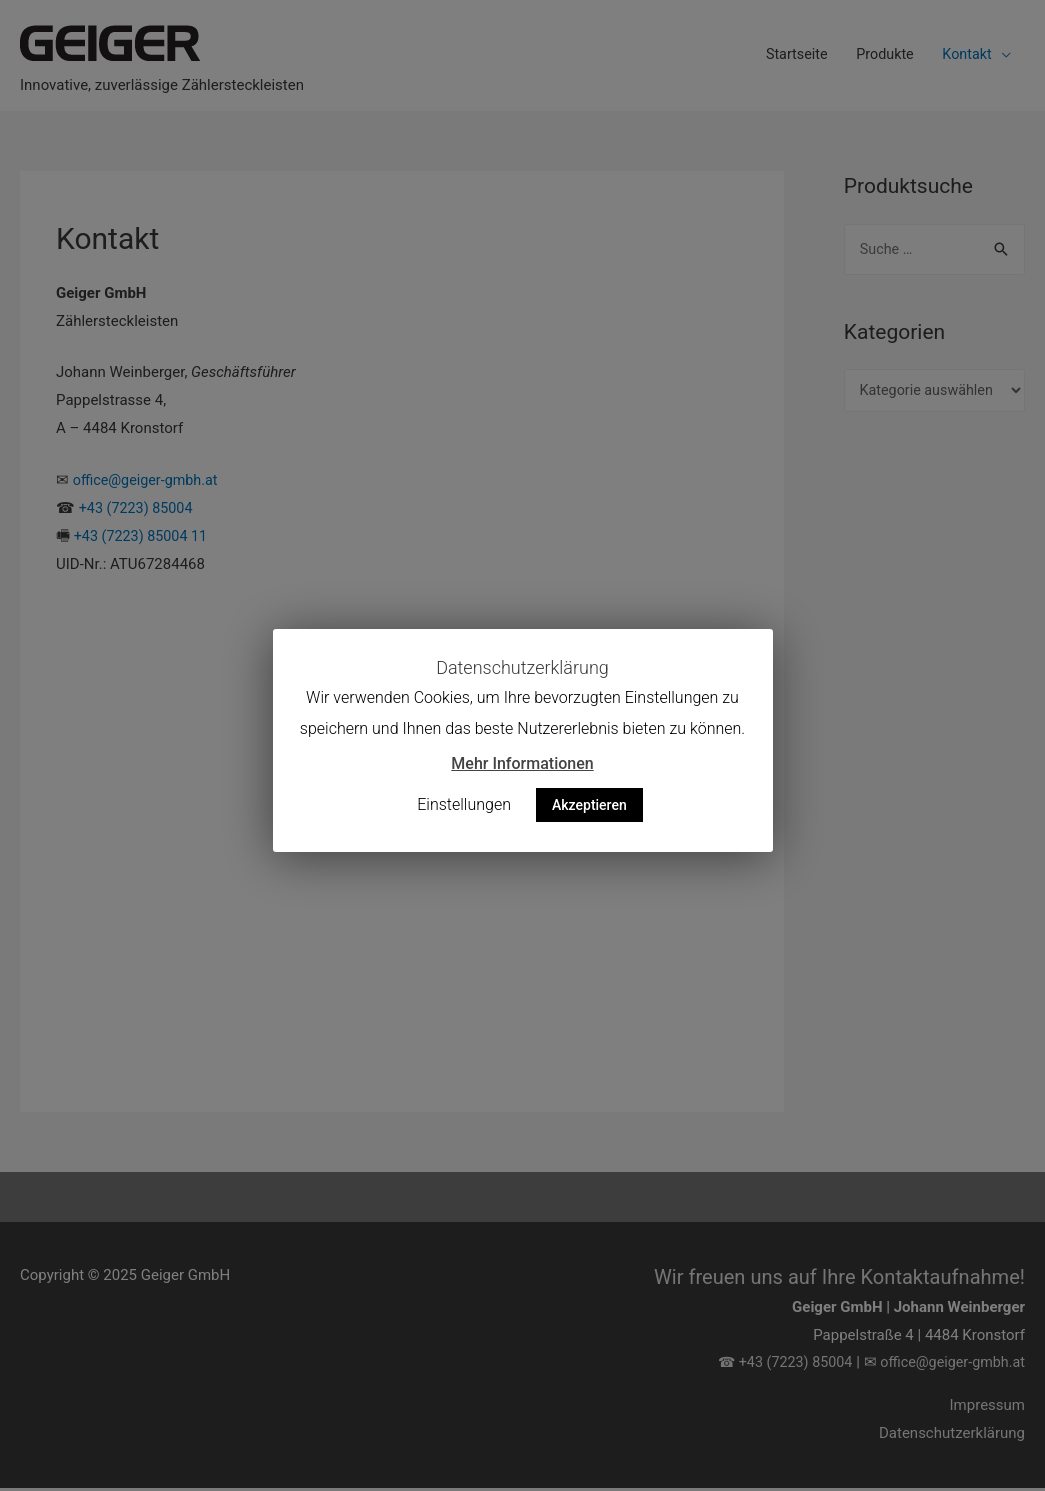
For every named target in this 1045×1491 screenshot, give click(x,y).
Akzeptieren (589, 805)
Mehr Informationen (522, 763)
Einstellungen (464, 804)
